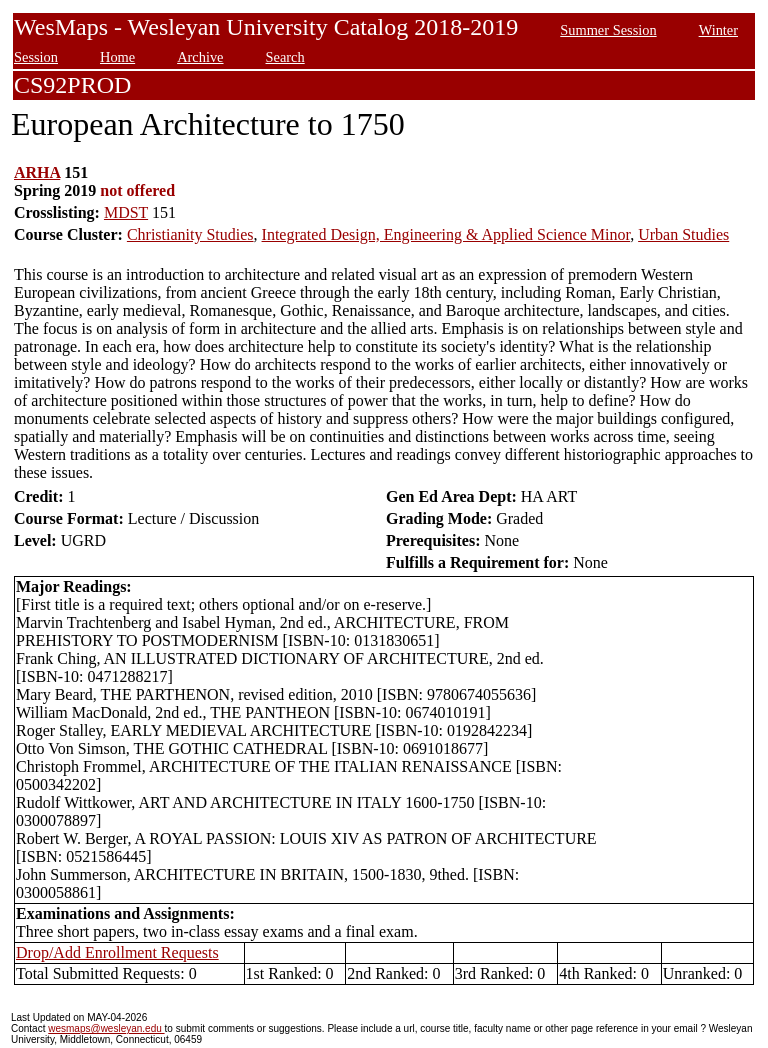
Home (117, 57)
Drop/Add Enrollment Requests (117, 952)
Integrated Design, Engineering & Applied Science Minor (446, 234)
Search (285, 57)
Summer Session (608, 30)
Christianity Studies (190, 234)
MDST (126, 212)
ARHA (37, 172)
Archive (200, 57)
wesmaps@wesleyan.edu (106, 1028)
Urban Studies (683, 234)
